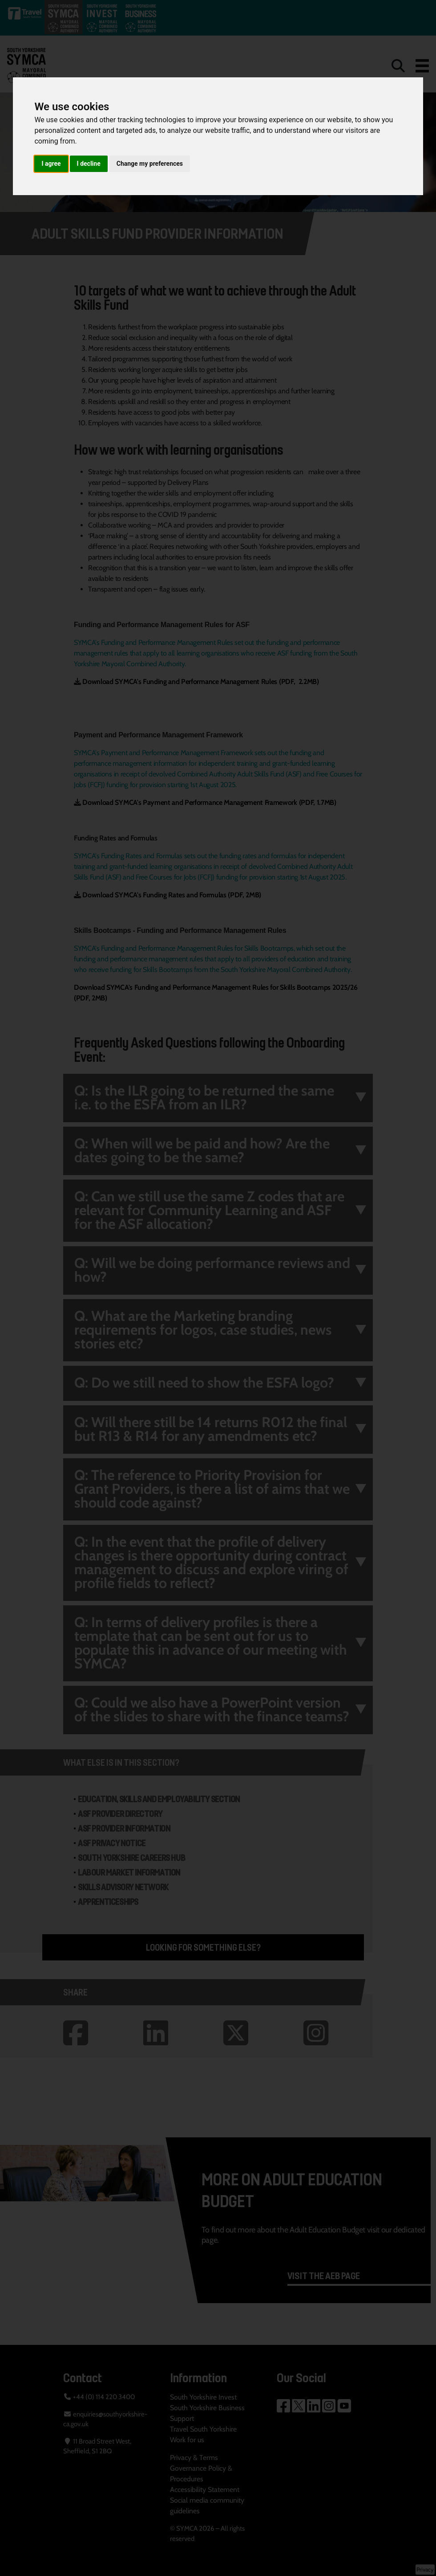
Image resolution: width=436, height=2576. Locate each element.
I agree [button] (51, 163)
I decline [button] (89, 163)
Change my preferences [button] (150, 163)
